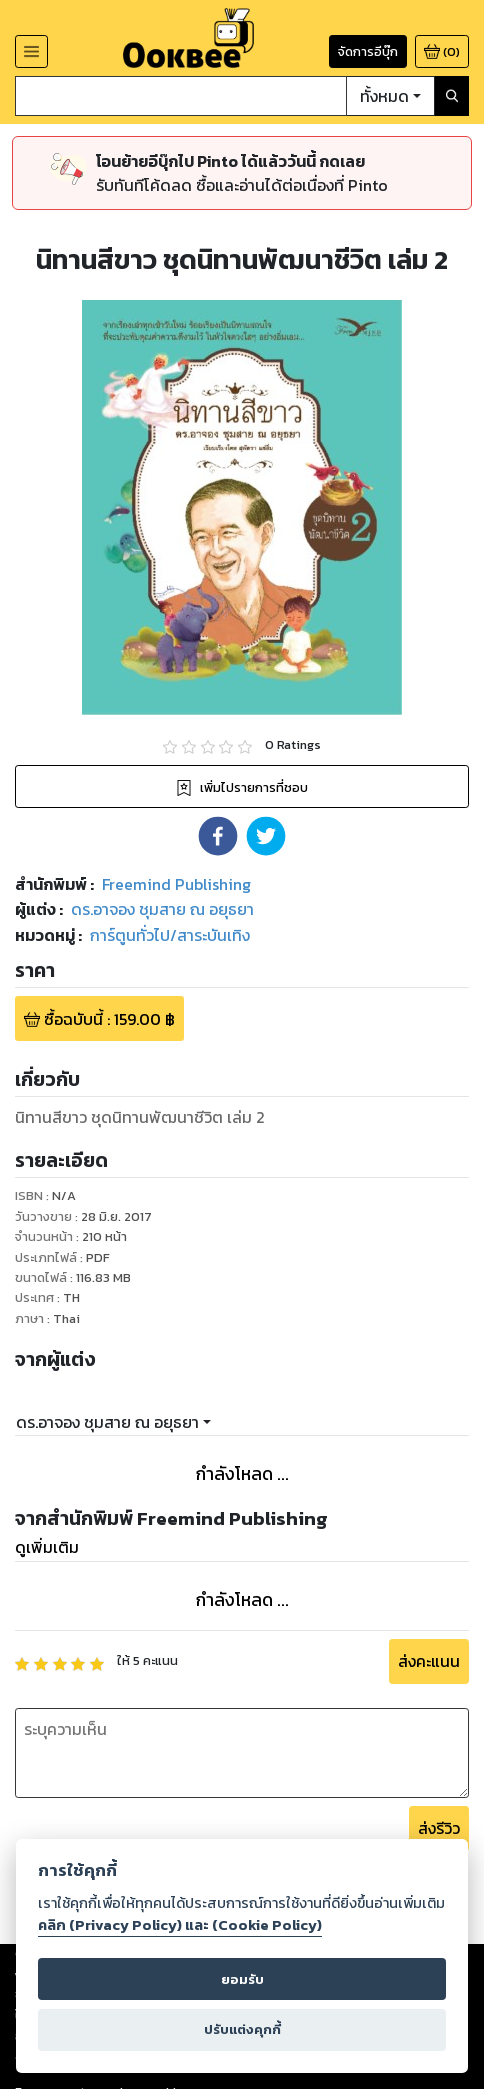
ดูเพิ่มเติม (47, 1547)
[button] (218, 836)
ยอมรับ (242, 1979)
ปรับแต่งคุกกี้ (242, 2029)
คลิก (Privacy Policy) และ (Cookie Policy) (180, 1925)
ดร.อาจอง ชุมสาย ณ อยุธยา (107, 1422)
